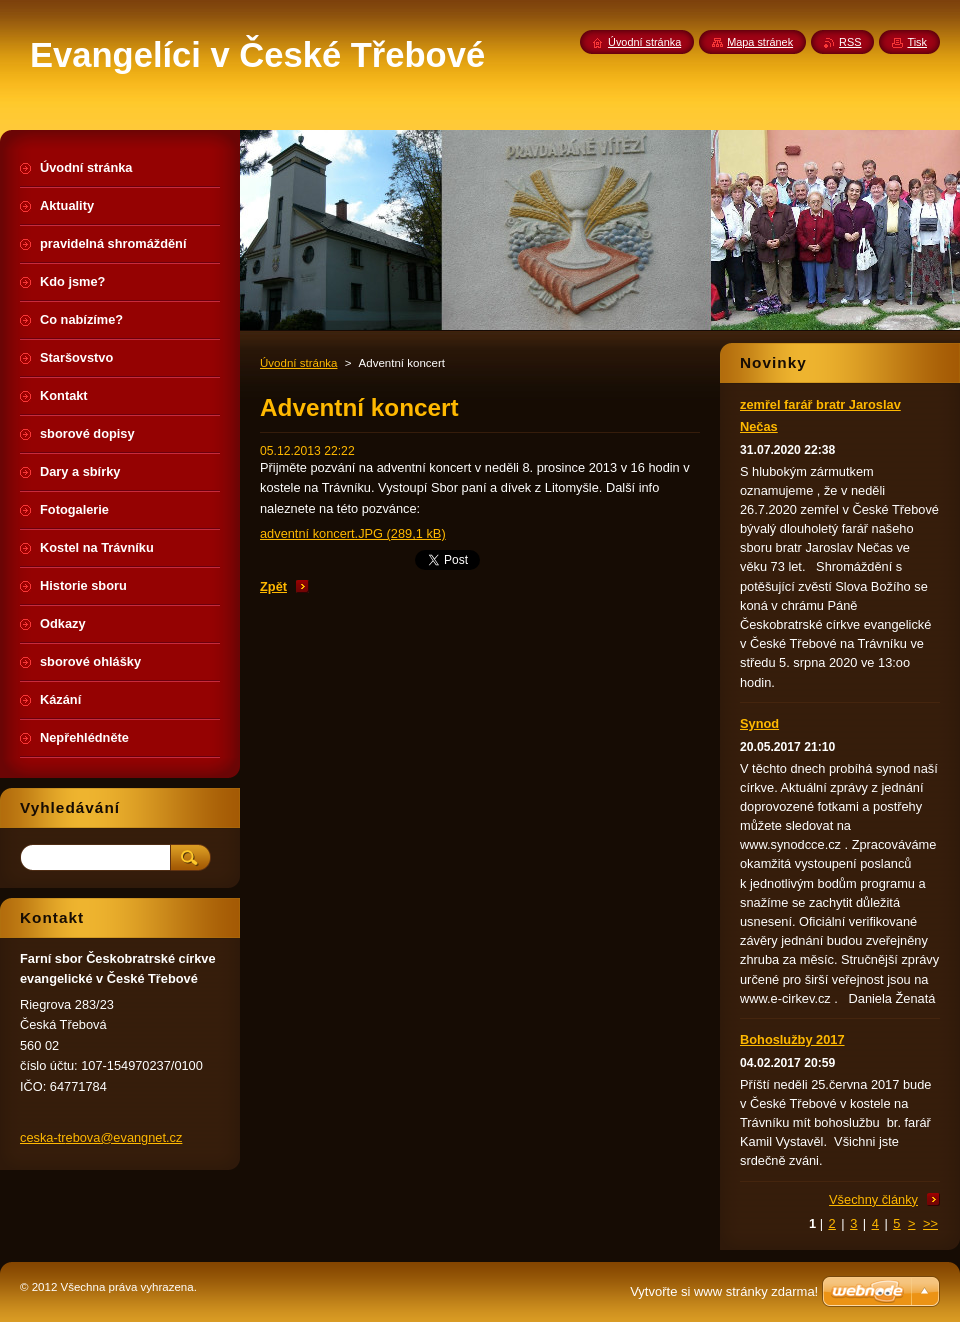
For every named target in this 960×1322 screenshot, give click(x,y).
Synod (759, 723)
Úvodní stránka (298, 363)
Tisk (917, 42)
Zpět (273, 586)
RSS (850, 42)
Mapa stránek (760, 42)
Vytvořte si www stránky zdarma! (724, 1291)
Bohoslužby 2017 (792, 1039)
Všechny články (873, 1199)
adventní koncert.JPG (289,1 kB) (353, 533)
